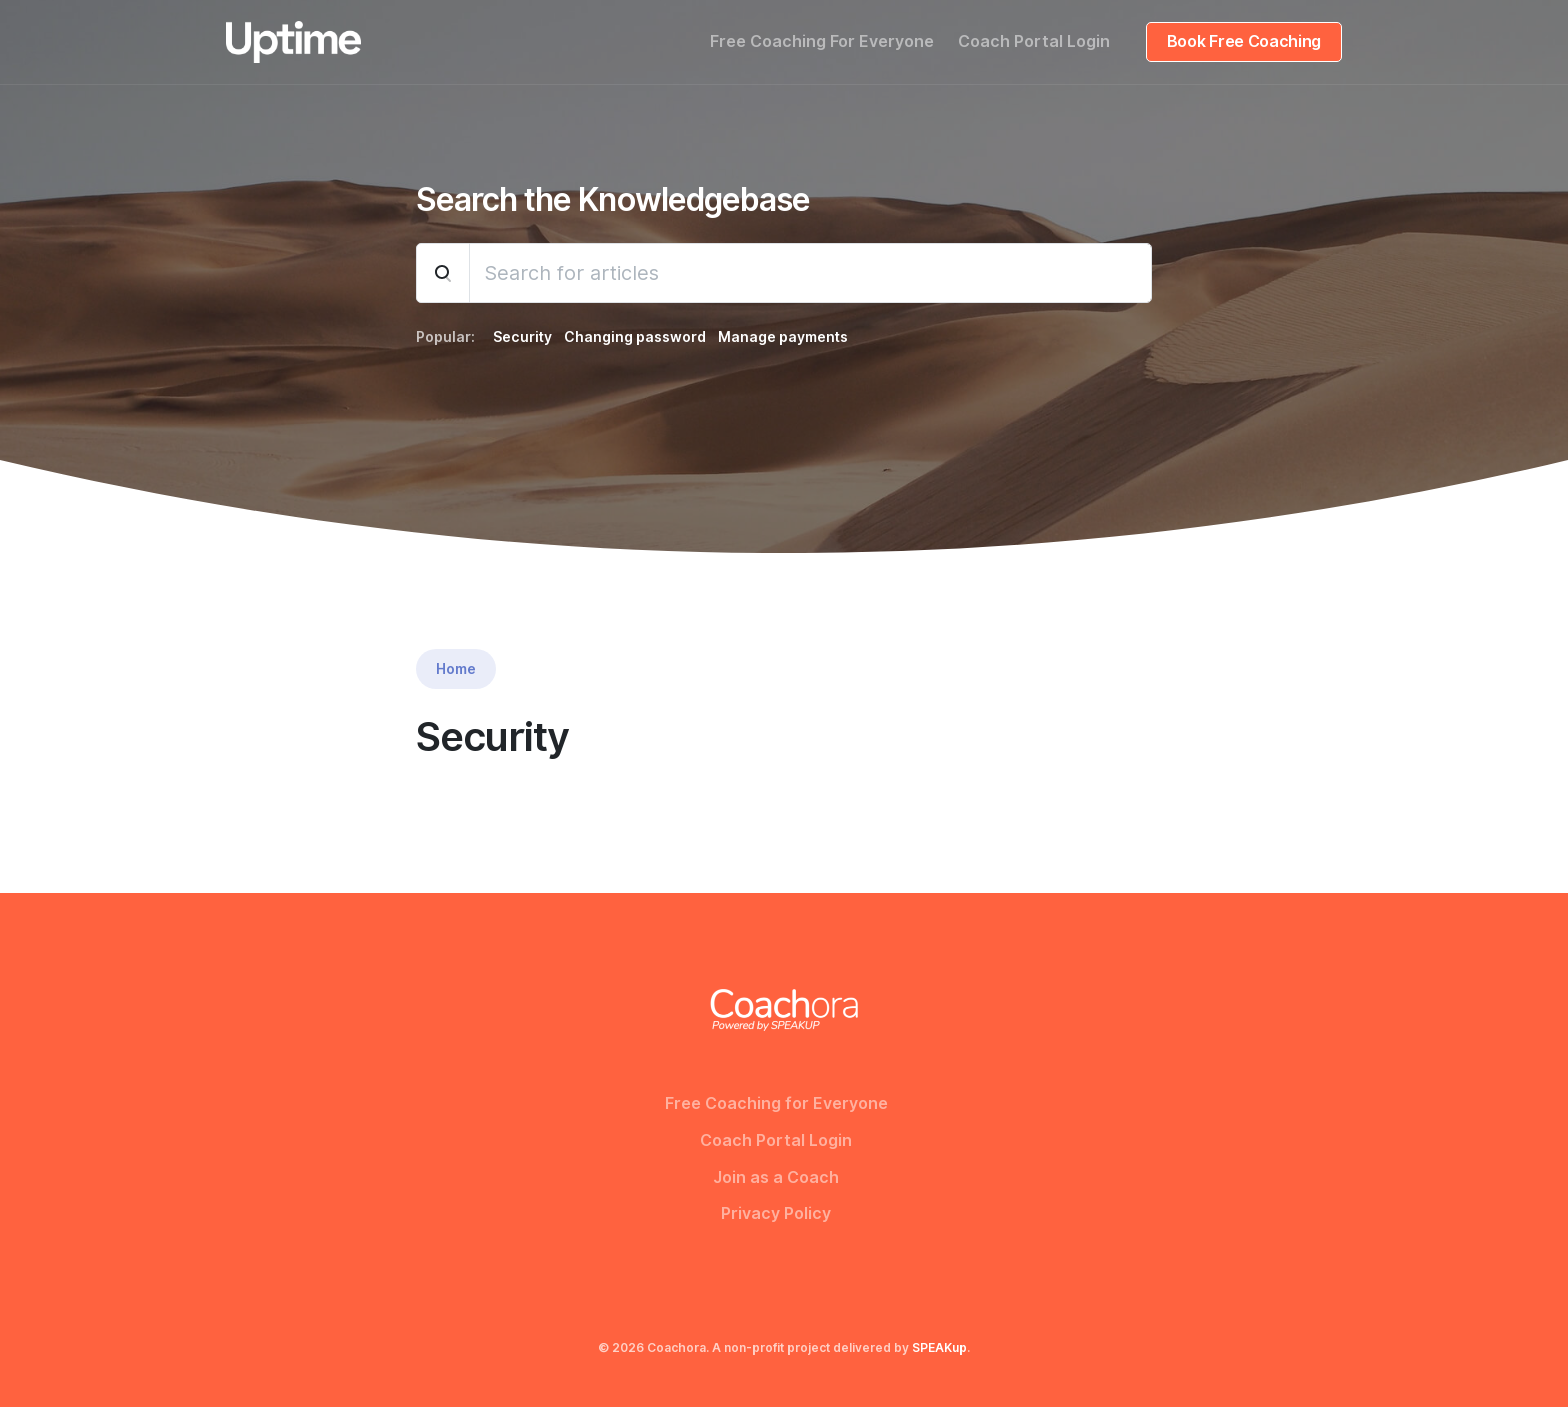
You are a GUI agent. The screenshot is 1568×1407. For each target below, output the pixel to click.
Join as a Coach (776, 1177)
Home (456, 669)
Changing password (635, 337)
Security (522, 337)
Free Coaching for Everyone (776, 1103)
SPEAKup (939, 1347)
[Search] (810, 273)
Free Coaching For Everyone (822, 41)
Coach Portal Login (1034, 41)
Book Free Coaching (1244, 41)
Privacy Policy (776, 1213)
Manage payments (783, 337)
